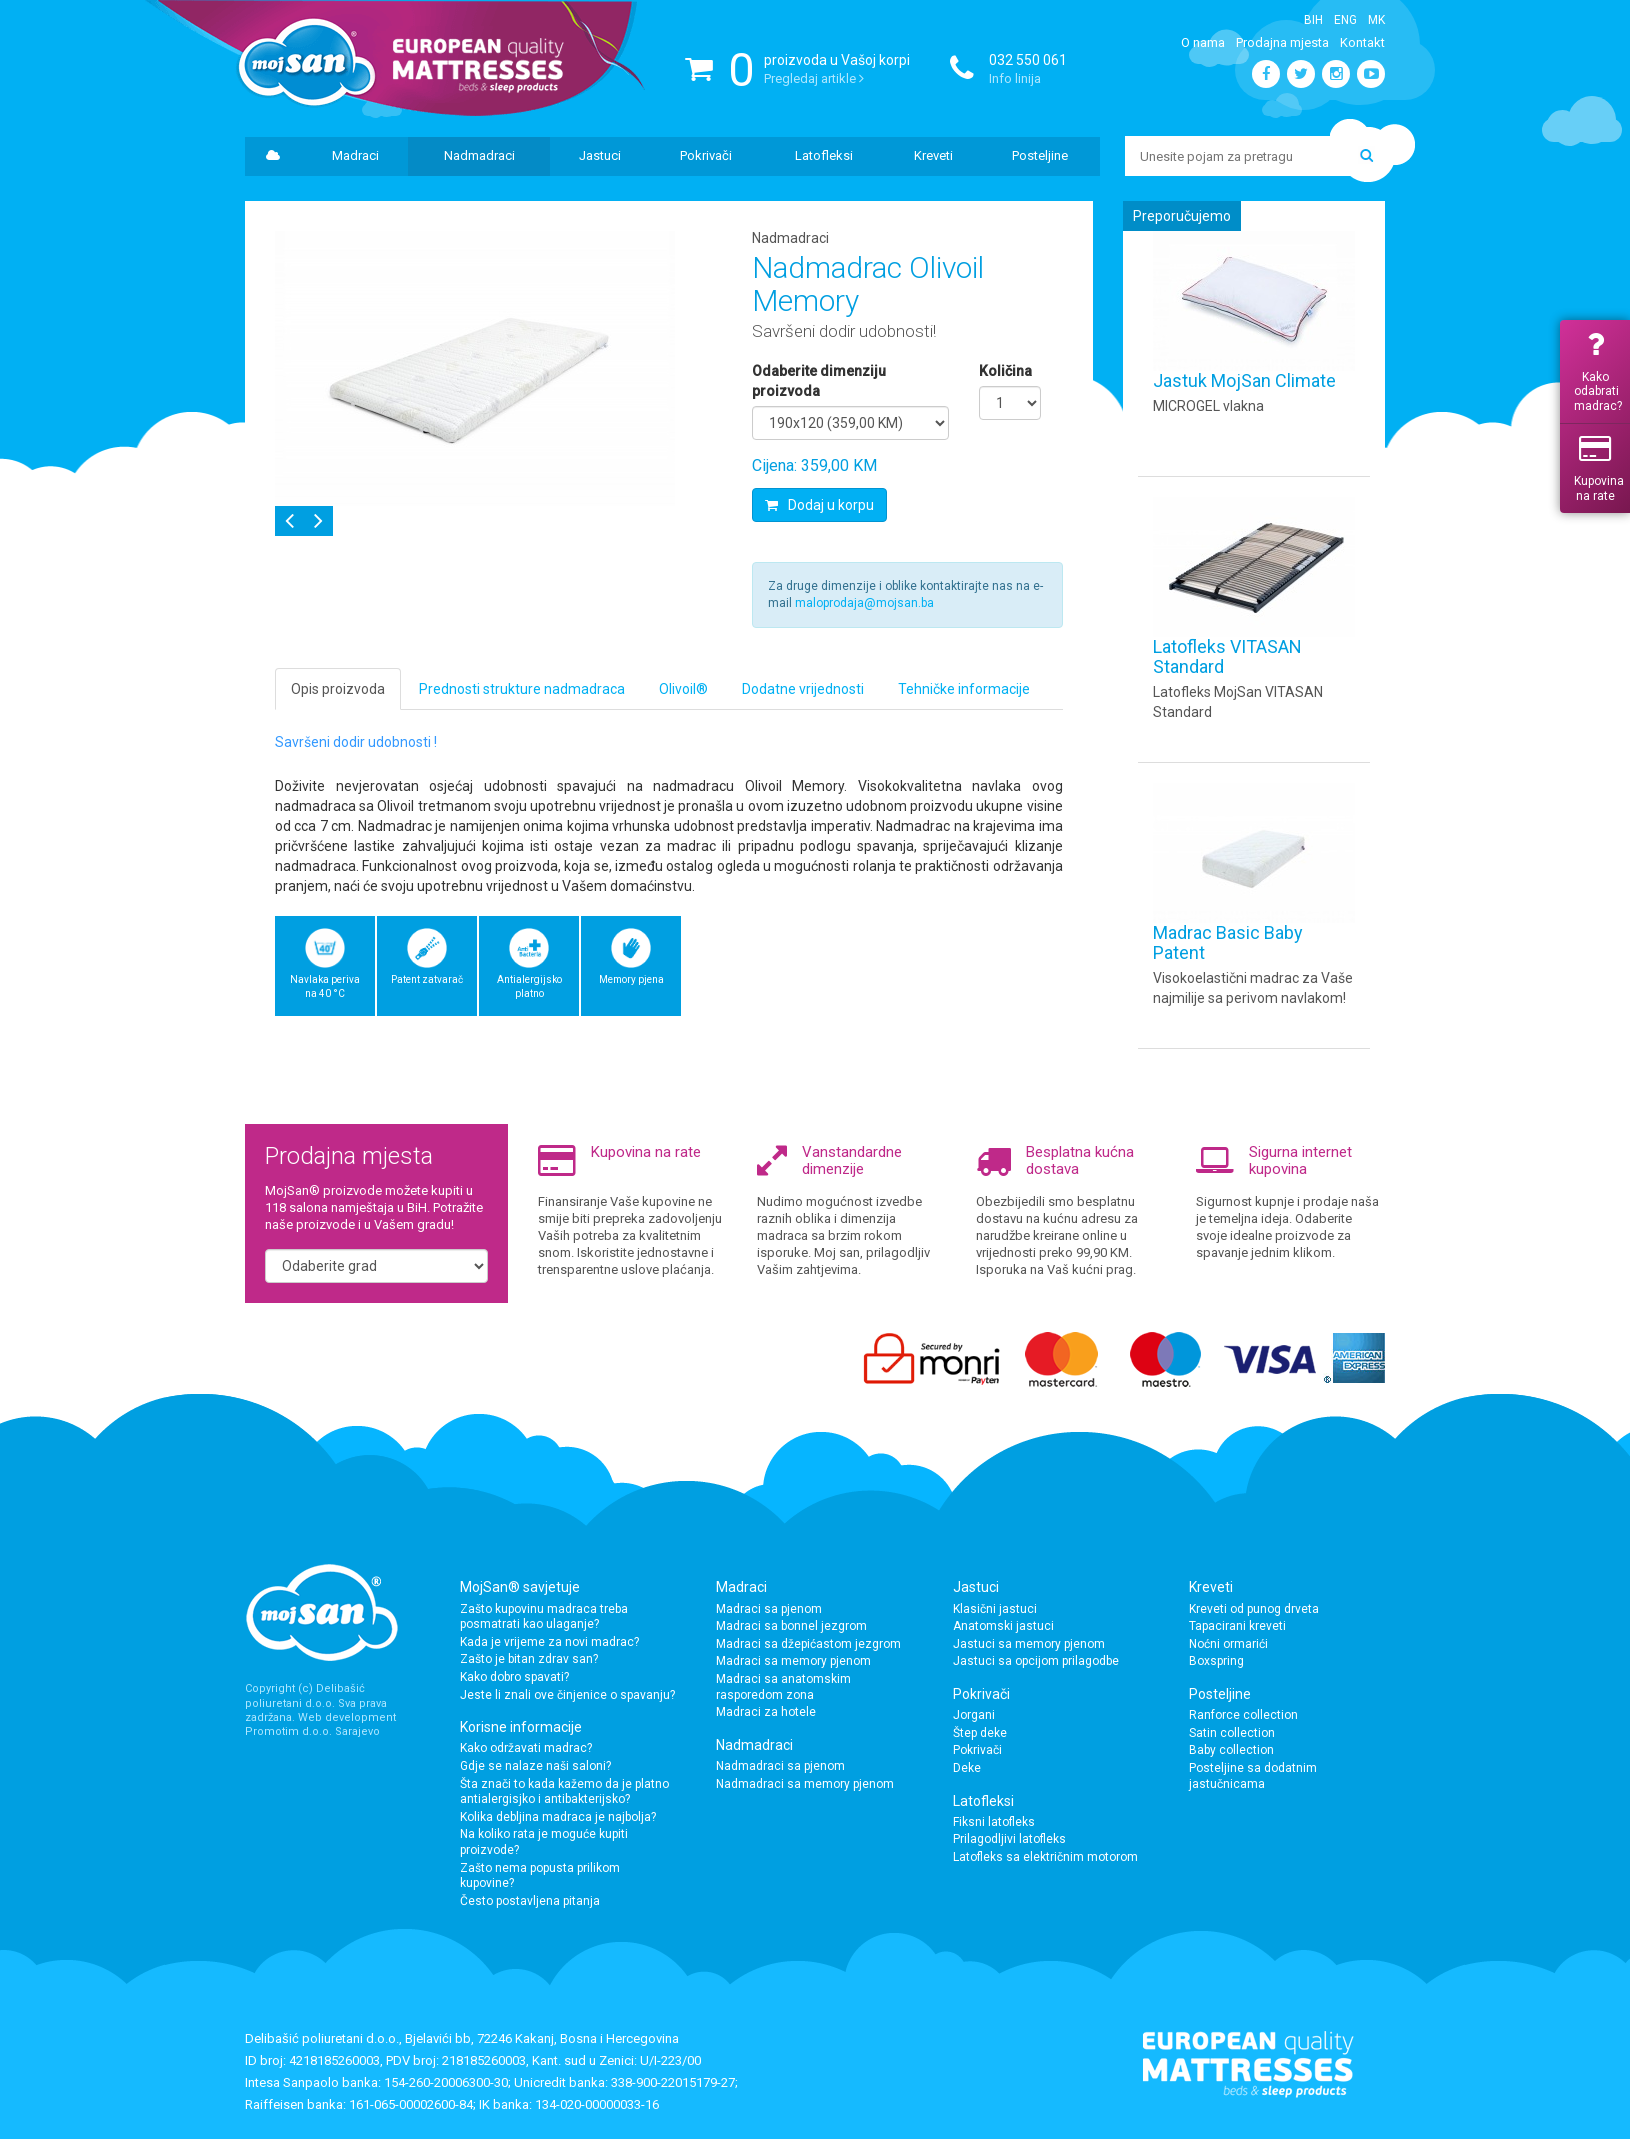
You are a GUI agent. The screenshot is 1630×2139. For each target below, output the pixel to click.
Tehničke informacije (964, 689)
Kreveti (933, 155)
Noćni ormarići (1228, 1644)
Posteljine (1040, 155)
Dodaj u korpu (819, 505)
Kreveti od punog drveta (1254, 1609)
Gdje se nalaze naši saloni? (535, 1766)
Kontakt (1362, 42)
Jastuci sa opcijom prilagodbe (1036, 1661)
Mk (1376, 20)
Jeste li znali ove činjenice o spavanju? (567, 1695)
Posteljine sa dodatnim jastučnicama (1253, 1776)
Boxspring (1216, 1661)
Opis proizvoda (338, 689)
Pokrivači (706, 155)
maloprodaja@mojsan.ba (864, 603)
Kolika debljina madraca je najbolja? (558, 1817)
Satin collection (1232, 1733)
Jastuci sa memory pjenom (1029, 1644)
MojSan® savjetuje (520, 1587)
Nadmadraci (479, 155)
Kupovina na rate (1599, 468)
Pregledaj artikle (814, 78)
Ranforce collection (1243, 1715)
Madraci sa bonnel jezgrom (791, 1626)
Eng (1345, 20)
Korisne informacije (521, 1727)
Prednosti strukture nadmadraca (522, 689)
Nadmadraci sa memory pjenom (805, 1784)
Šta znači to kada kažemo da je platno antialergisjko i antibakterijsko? (564, 1792)
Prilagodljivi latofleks (1009, 1839)
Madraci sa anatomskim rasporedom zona (783, 1687)
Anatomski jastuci (1003, 1626)
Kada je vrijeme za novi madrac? (549, 1642)
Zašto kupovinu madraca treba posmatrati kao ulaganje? (544, 1617)
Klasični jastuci (995, 1609)
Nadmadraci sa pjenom (780, 1766)
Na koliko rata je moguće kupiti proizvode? (544, 1842)
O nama (1203, 42)
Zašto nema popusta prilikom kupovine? (540, 1876)
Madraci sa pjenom (769, 1609)
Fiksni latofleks (994, 1822)
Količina (1005, 371)
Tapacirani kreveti (1237, 1626)
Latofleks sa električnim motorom (1045, 1857)
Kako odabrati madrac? (1598, 371)
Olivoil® (683, 689)
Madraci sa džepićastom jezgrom (808, 1644)
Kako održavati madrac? (526, 1748)
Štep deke (980, 1733)
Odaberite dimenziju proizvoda (819, 381)
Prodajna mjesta (1282, 42)
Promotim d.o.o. (288, 1731)
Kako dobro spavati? (514, 1677)
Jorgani (974, 1715)
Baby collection (1231, 1750)
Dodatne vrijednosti (803, 689)
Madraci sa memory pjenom (793, 1661)
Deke (967, 1768)
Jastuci (600, 155)
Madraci (355, 155)
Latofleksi (824, 155)
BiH (1313, 20)
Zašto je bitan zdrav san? (529, 1659)
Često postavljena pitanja (530, 1901)
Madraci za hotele (766, 1712)
